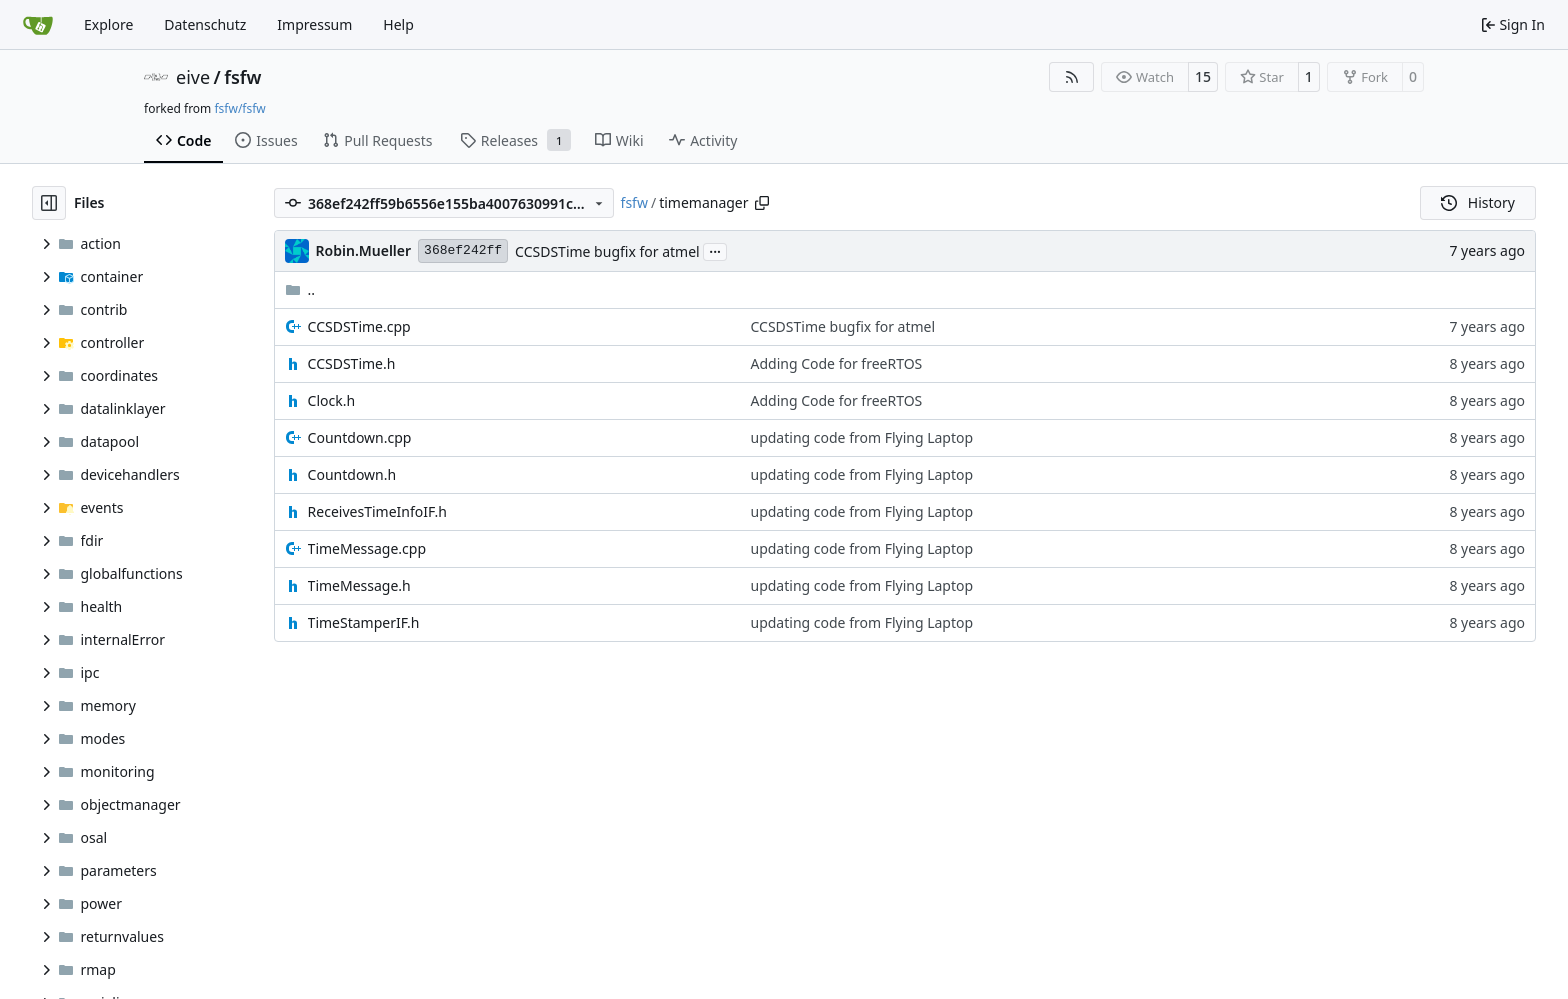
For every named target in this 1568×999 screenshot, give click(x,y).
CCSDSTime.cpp (359, 326)
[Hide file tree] (49, 203)
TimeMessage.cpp (367, 548)
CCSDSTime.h (352, 363)
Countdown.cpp (360, 437)
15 (1203, 76)
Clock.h (332, 400)
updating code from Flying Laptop (862, 437)
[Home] (38, 25)
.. (300, 289)
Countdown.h (352, 474)
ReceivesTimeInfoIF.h (377, 511)
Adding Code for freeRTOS (837, 363)
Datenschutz (205, 24)
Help (398, 24)
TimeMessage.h (359, 585)
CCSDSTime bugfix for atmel (607, 251)
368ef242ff (463, 250)
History (1478, 202)
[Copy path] (762, 203)
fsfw (242, 77)
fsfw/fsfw (239, 108)
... (715, 250)
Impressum (314, 24)
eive (193, 77)
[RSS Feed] (1072, 77)
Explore (108, 24)
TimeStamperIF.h (364, 622)
